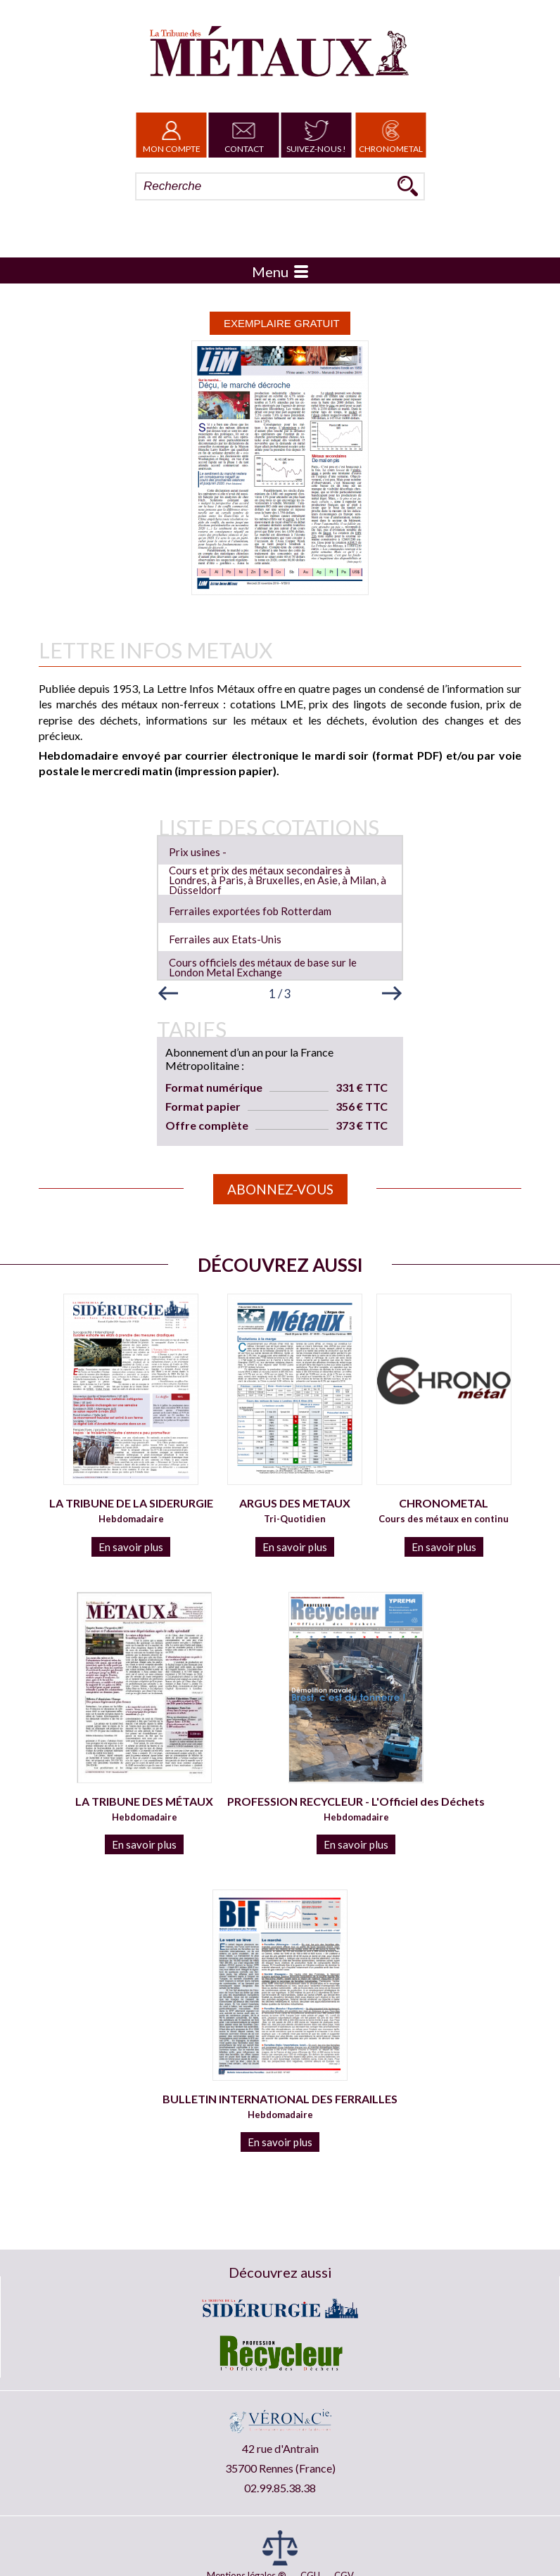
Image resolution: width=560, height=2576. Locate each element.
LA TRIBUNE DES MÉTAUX (144, 1801)
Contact (244, 135)
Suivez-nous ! (316, 135)
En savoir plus (130, 1547)
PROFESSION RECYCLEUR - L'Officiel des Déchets (356, 1801)
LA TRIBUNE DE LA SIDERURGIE (131, 1503)
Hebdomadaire (131, 1518)
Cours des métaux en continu (443, 1518)
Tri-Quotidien (295, 1518)
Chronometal (391, 135)
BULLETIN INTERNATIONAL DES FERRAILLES (280, 2098)
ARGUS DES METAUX (294, 1503)
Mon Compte (172, 135)
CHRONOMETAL (443, 1503)
